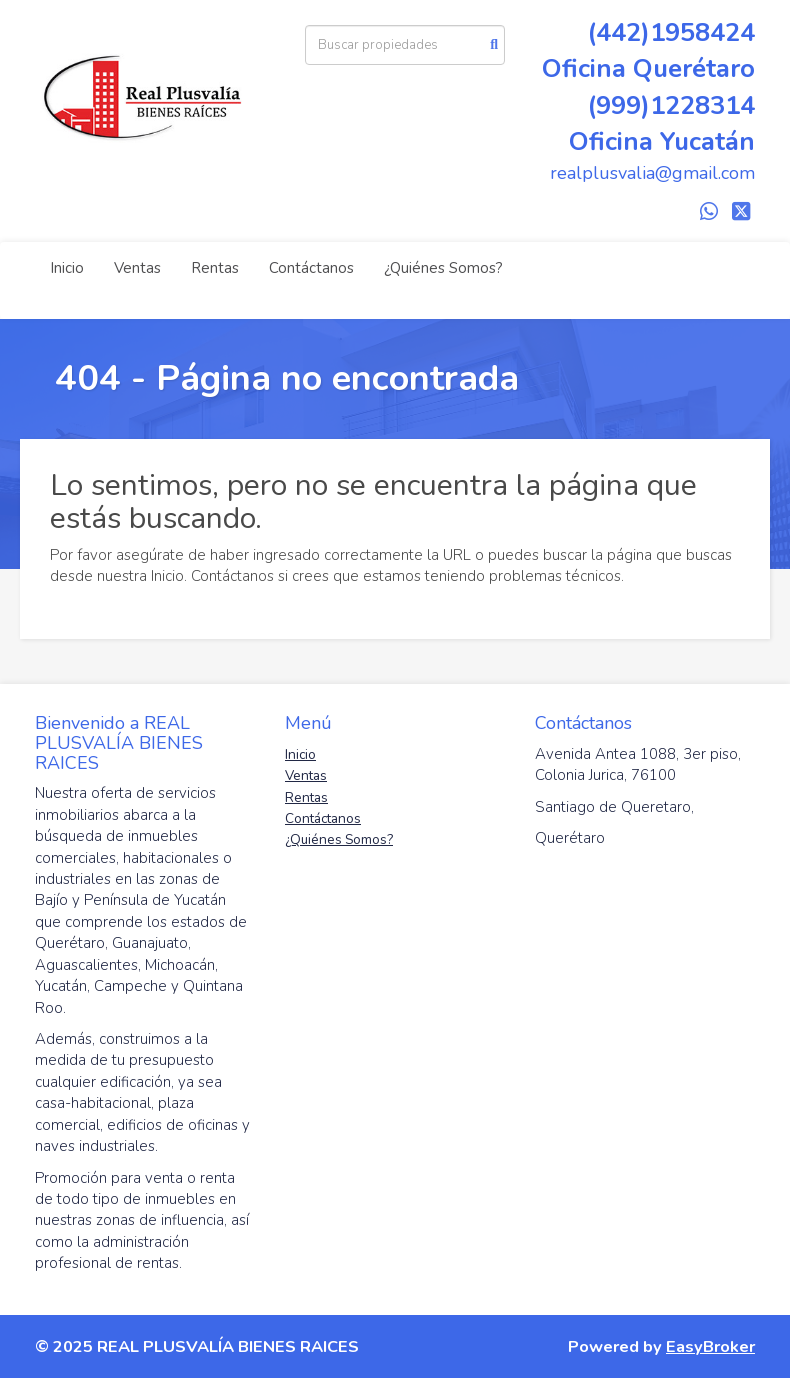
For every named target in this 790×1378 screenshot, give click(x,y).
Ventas (137, 268)
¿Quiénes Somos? (443, 268)
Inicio (67, 268)
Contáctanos (311, 268)
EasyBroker (710, 1346)
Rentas (215, 268)
